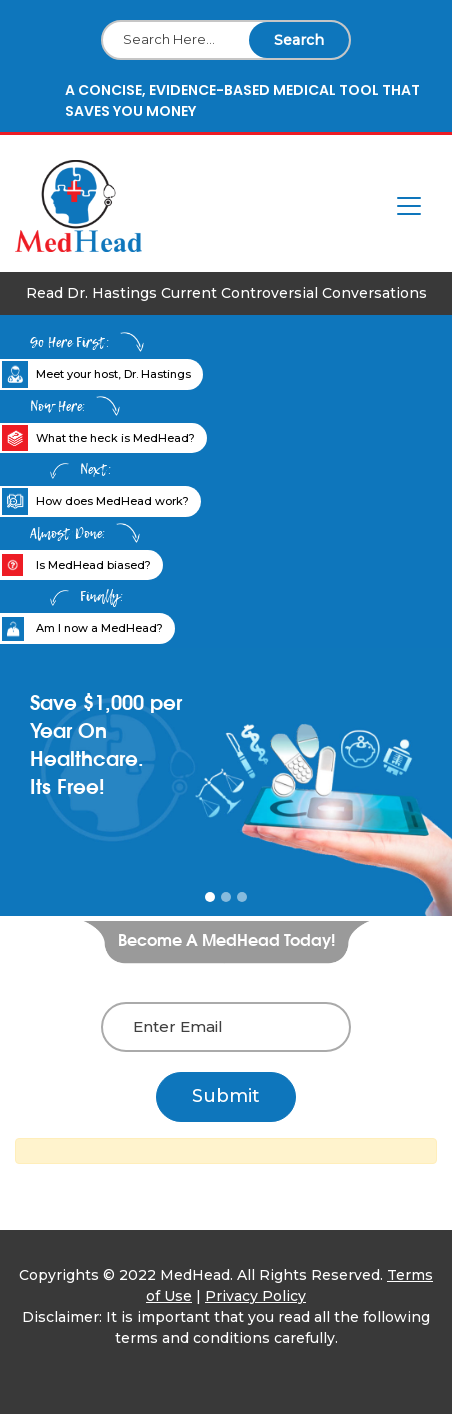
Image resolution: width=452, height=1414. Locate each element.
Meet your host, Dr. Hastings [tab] (113, 374)
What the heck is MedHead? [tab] (115, 438)
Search (299, 40)
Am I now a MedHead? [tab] (99, 628)
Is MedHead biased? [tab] (93, 565)
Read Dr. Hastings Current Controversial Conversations (226, 293)
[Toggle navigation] (409, 206)
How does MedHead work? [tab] (112, 501)
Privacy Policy (255, 1296)
